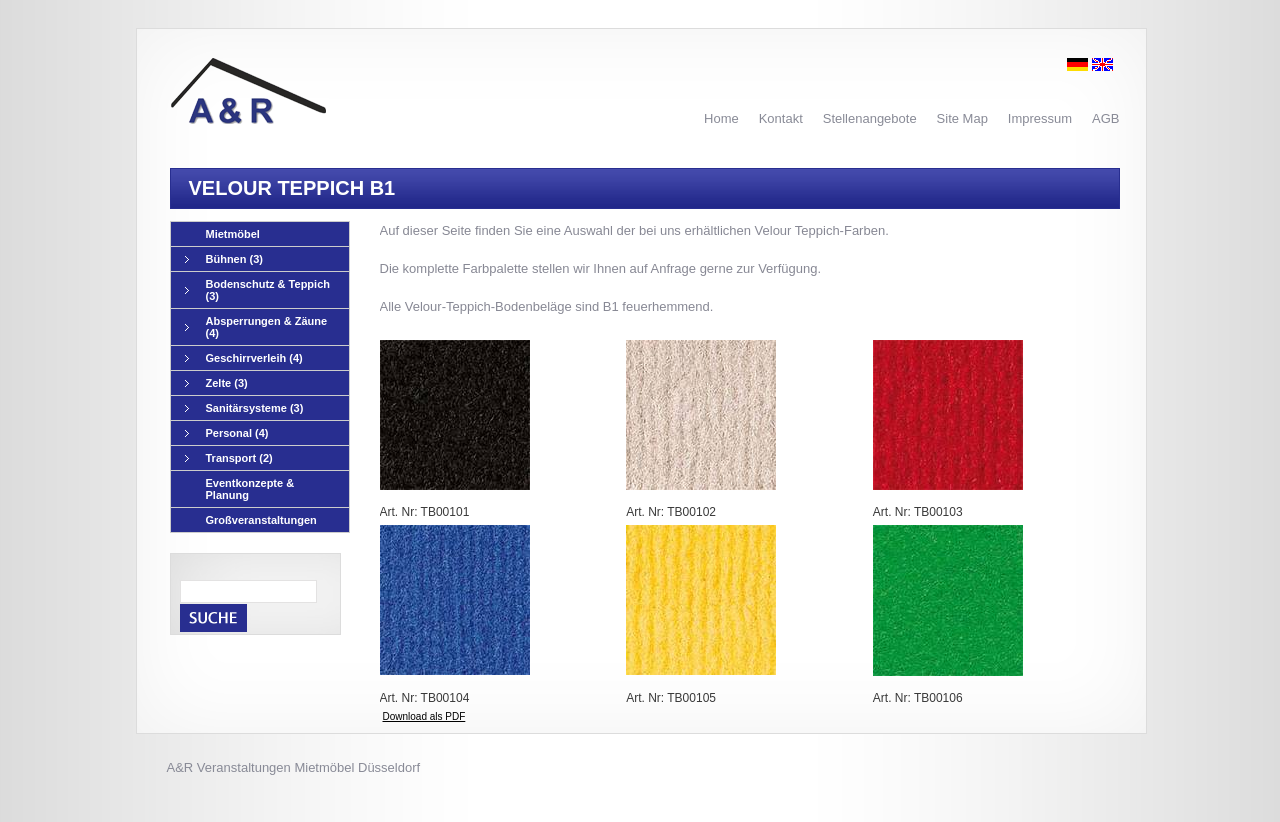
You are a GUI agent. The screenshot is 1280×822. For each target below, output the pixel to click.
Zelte (216, 383)
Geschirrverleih (244, 358)
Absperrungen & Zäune (256, 327)
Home (721, 118)
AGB (1105, 118)
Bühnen (224, 259)
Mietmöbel (233, 234)
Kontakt (781, 118)
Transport (229, 458)
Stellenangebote (870, 118)
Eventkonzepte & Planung (250, 489)
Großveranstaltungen (261, 520)
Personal (227, 433)
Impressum (1040, 118)
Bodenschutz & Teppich (257, 290)
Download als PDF (424, 716)
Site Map (962, 118)
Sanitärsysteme (244, 408)
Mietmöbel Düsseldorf (357, 767)
